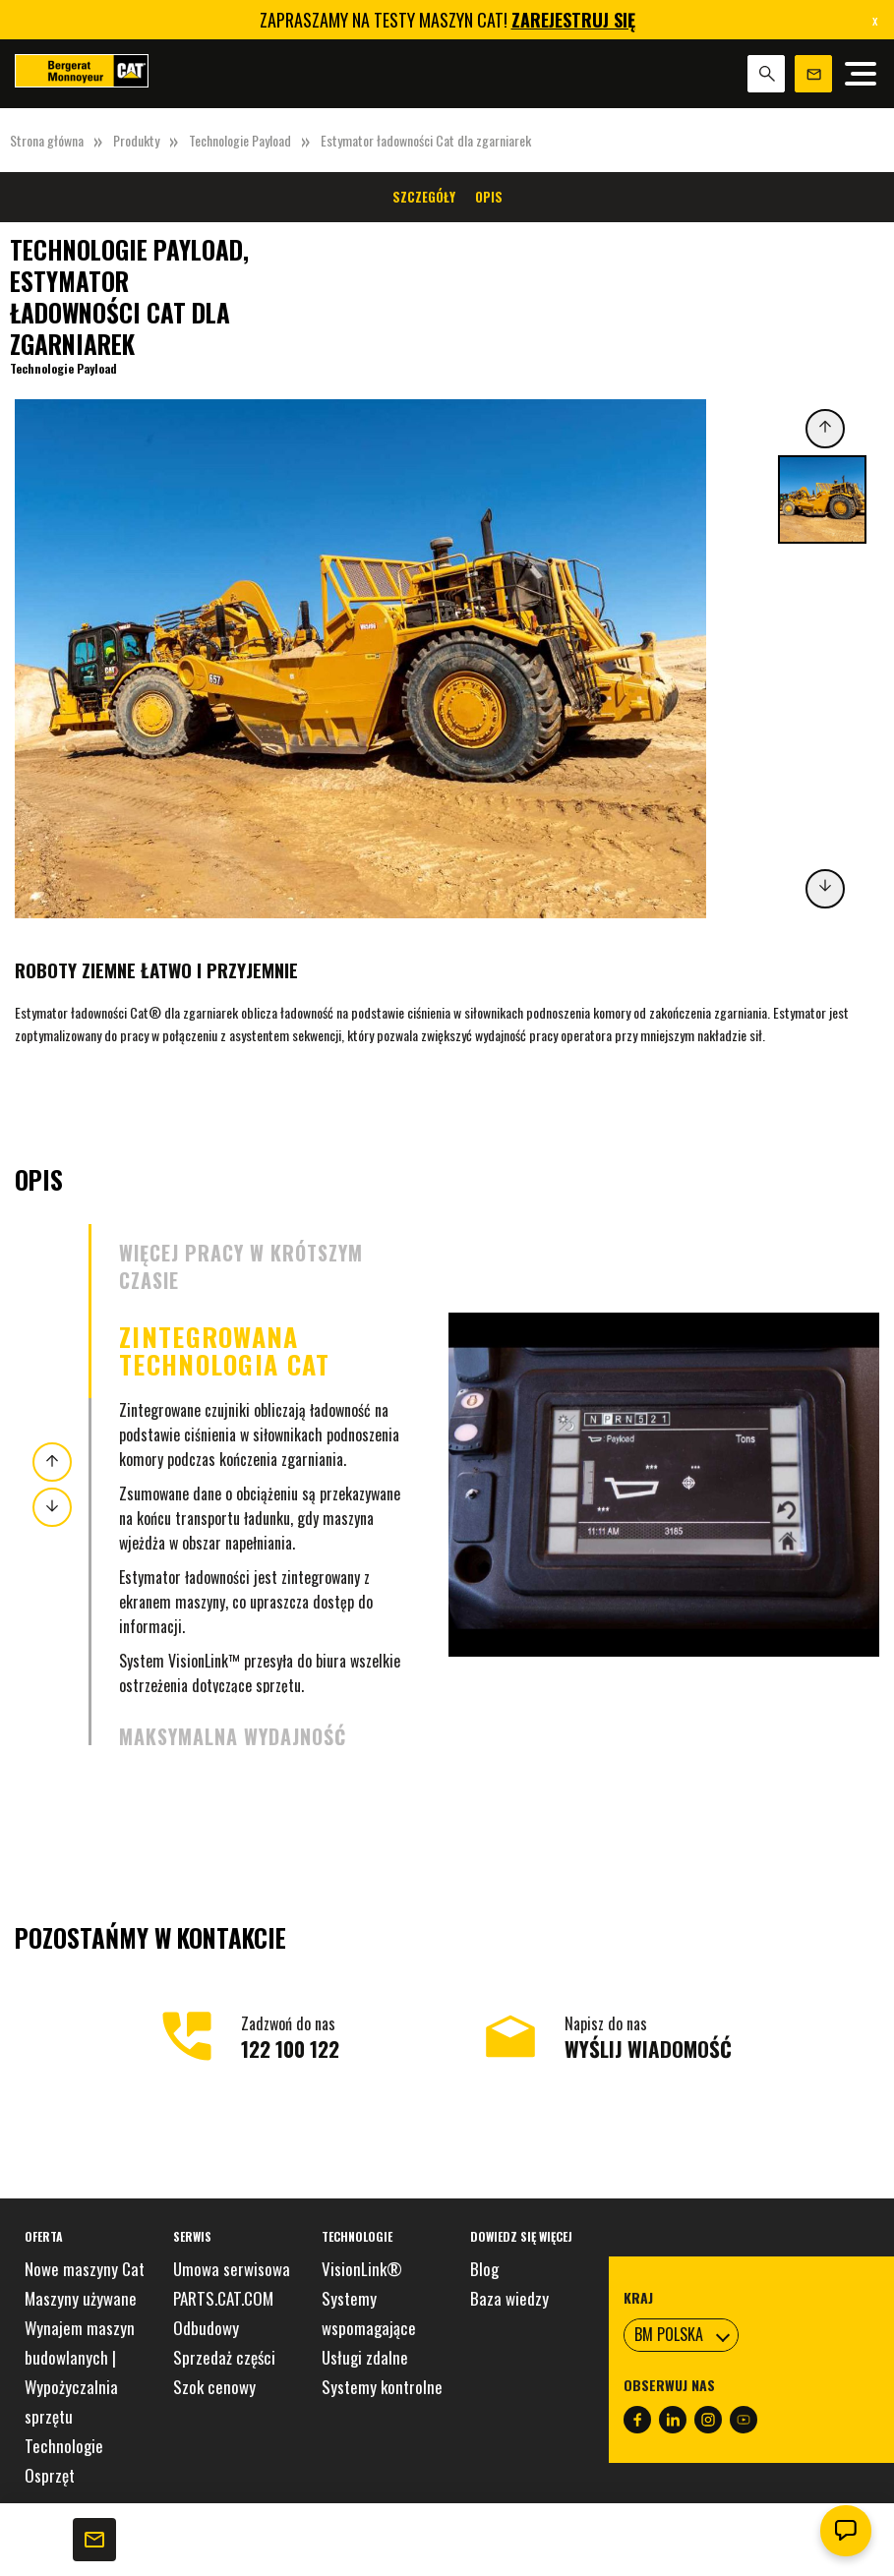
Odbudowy (206, 2327)
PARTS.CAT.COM (223, 2298)
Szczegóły (423, 196)
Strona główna (47, 140)
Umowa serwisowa (231, 2268)
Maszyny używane (81, 2298)
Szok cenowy (214, 2386)
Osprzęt (50, 2475)
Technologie (64, 2445)
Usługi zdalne (365, 2357)
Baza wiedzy (509, 2298)
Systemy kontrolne (382, 2386)
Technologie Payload (240, 140)
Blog (484, 2268)
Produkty (136, 140)
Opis (489, 196)
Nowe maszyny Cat (85, 2268)
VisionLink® (362, 2268)
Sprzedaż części (224, 2357)
